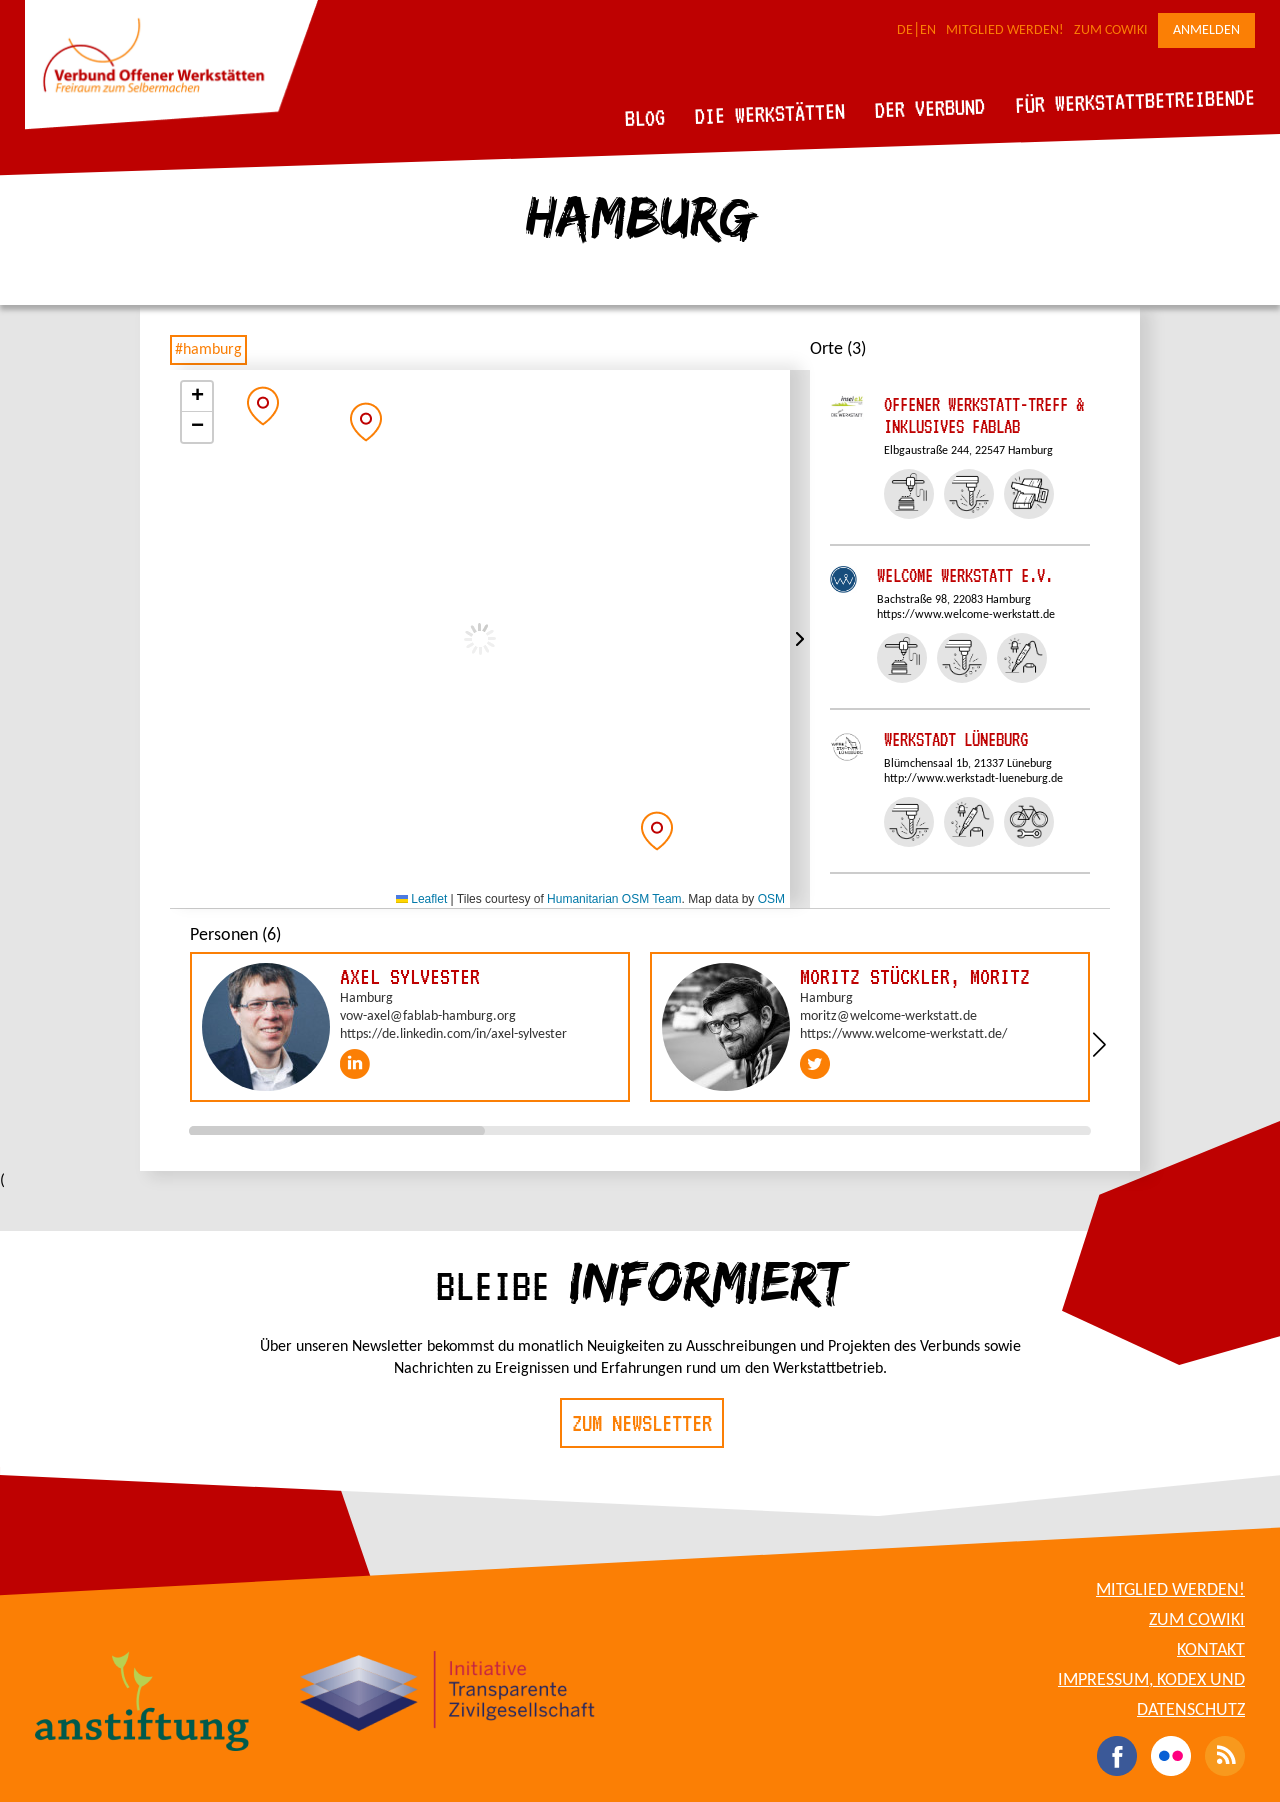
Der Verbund (930, 108)
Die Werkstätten (770, 113)
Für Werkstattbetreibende (1134, 100)
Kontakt (1211, 1650)
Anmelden (1206, 30)
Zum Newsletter (642, 1423)
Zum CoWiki (1111, 30)
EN (928, 30)
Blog (645, 117)
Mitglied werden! (1005, 30)
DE (905, 30)
